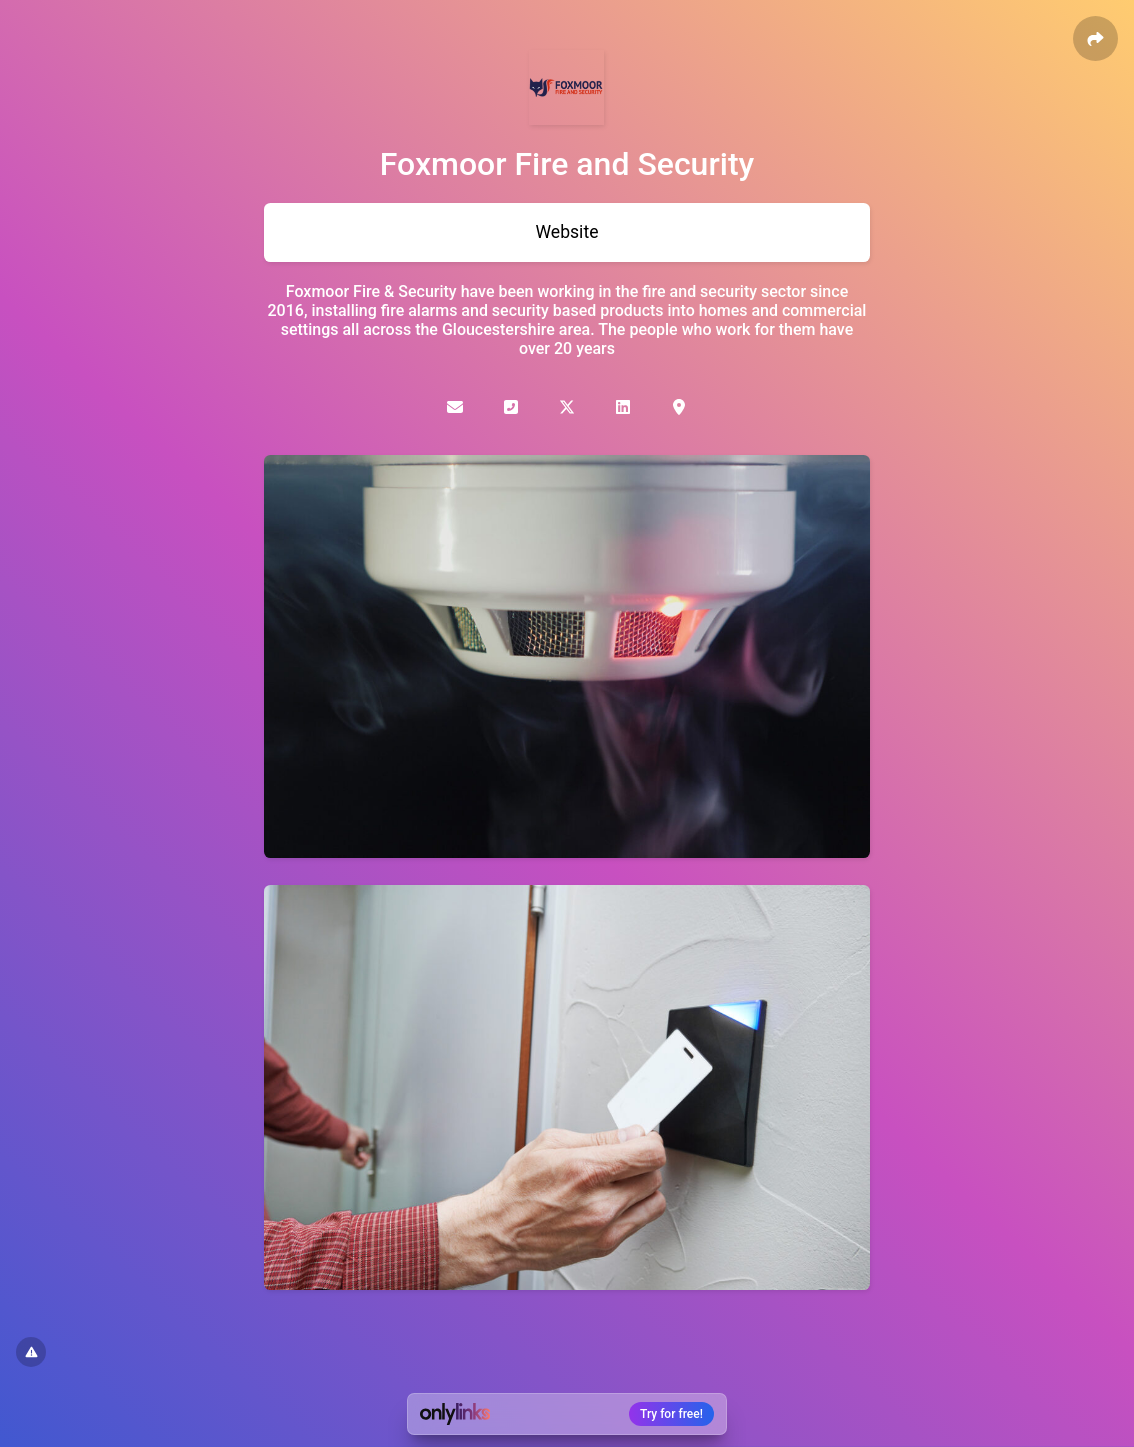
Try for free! (671, 1414)
